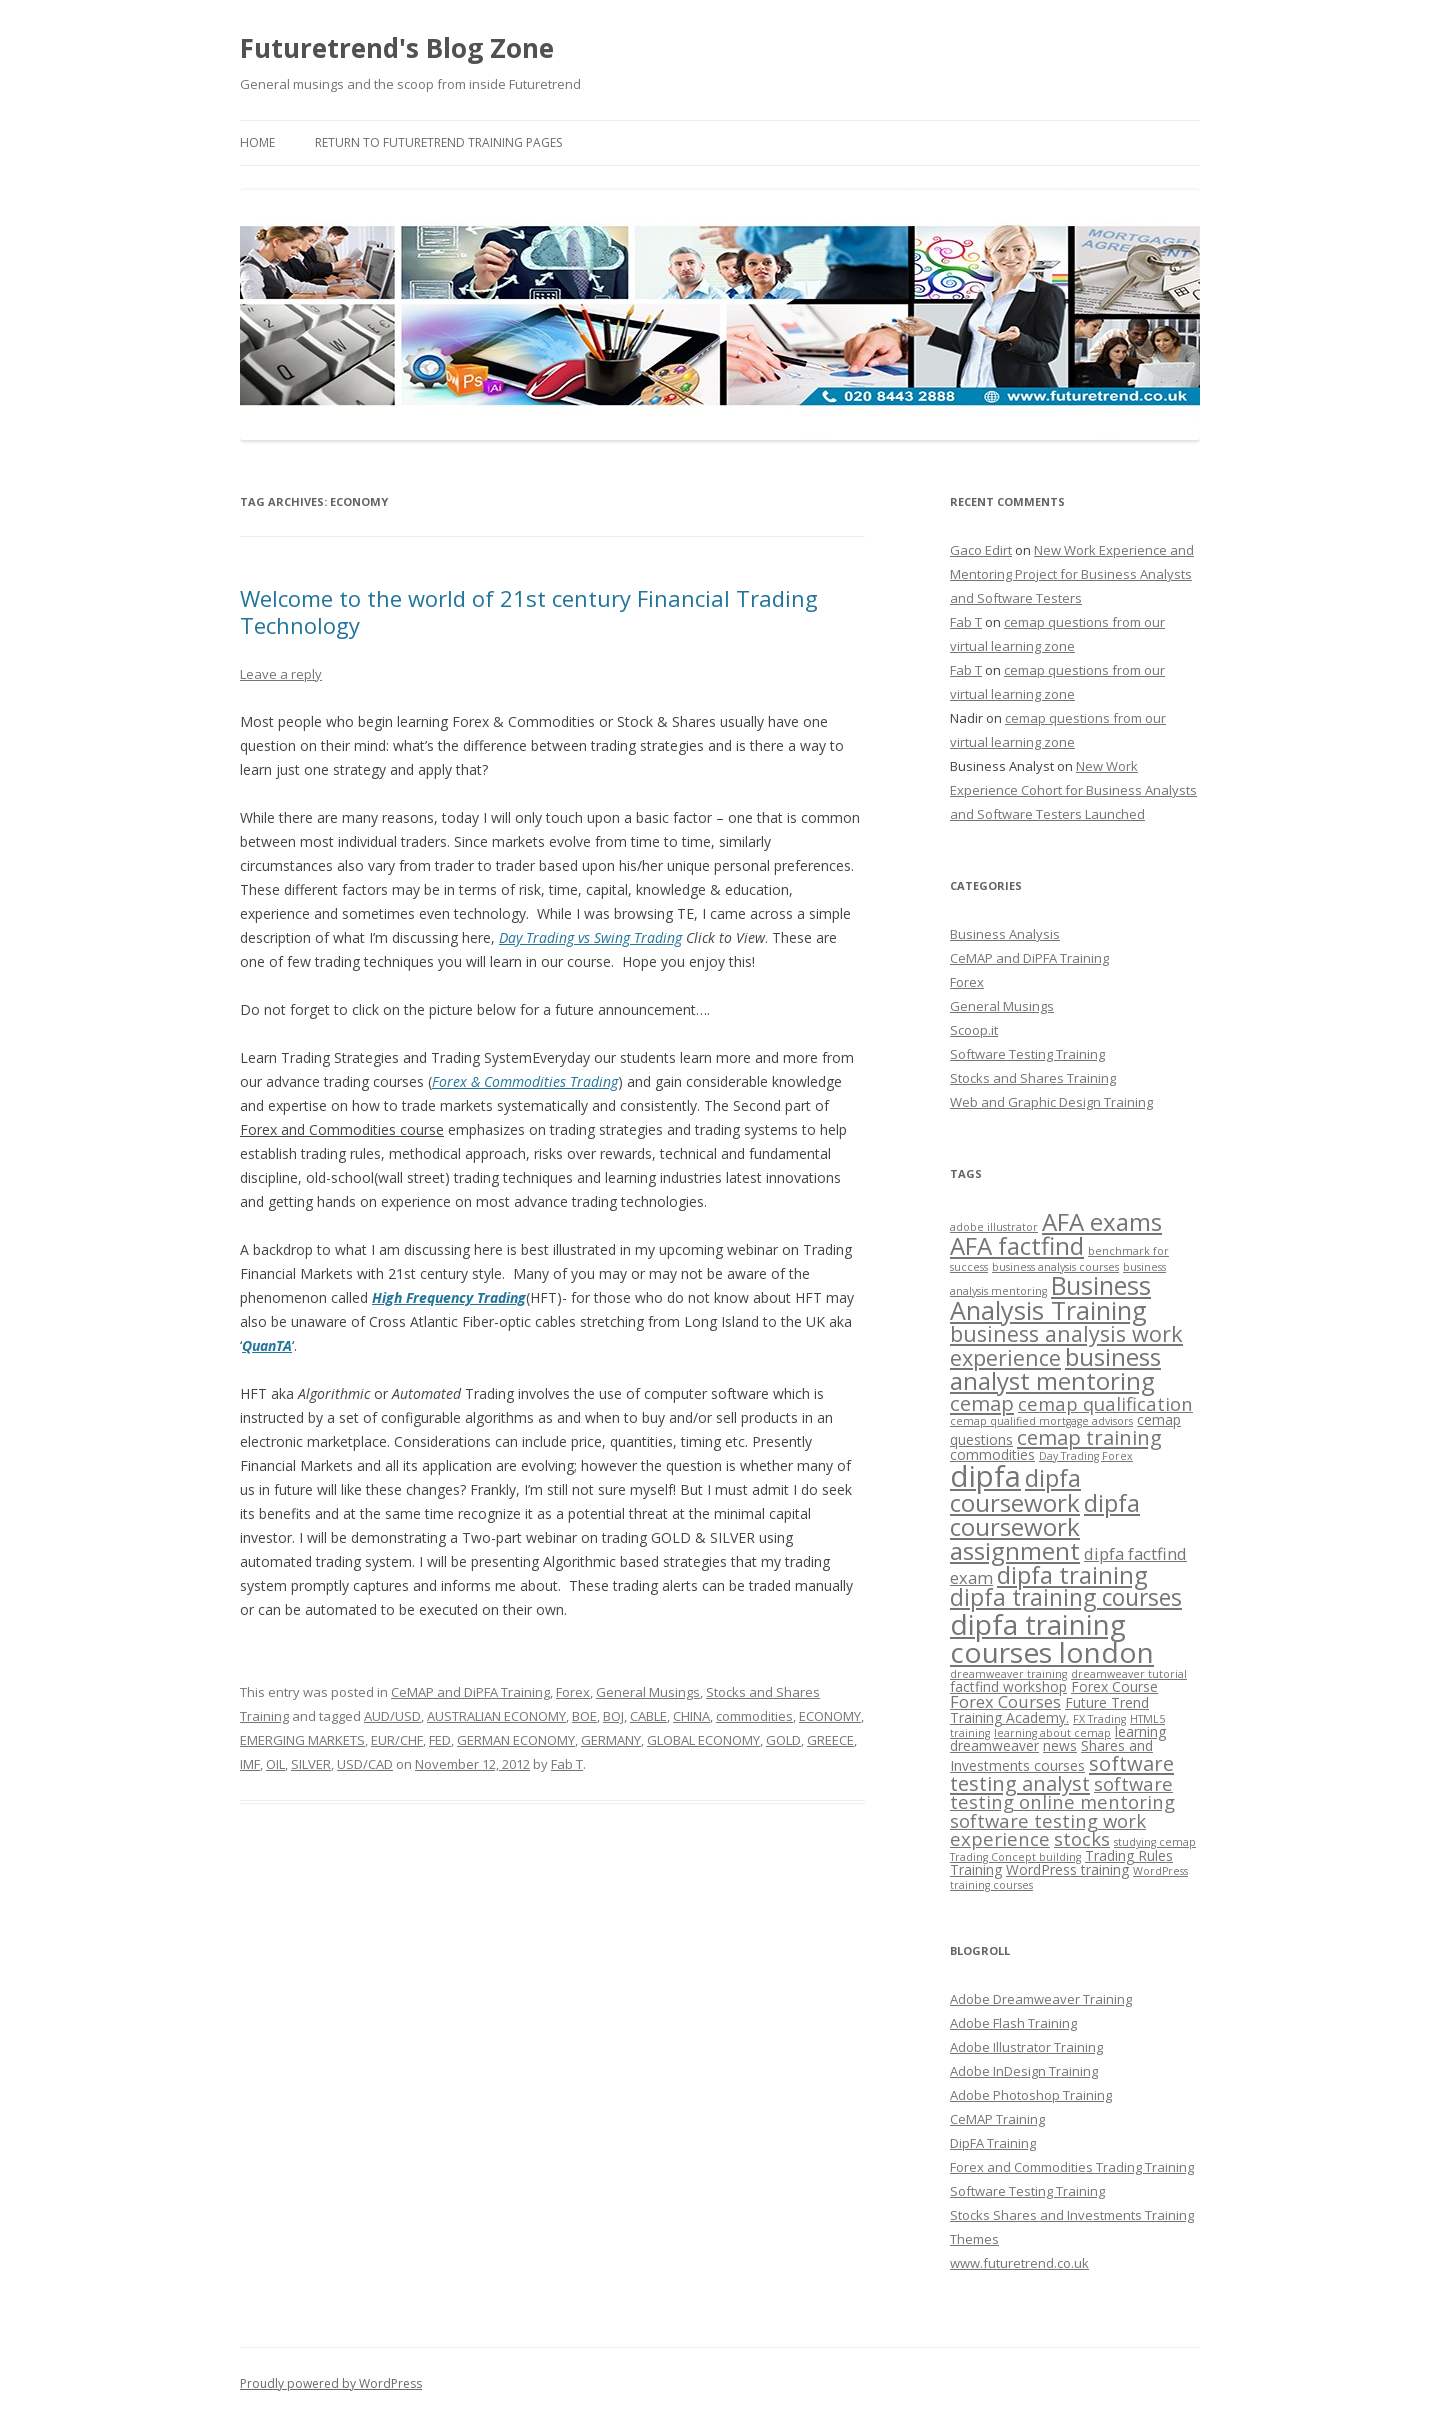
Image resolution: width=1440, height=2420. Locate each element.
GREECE (830, 1740)
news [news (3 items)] (1060, 1745)
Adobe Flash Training (1013, 2023)
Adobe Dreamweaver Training (1041, 1999)
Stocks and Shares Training (1033, 1078)
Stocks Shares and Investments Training (1072, 2215)
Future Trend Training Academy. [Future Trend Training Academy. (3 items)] (1049, 1709)
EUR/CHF (397, 1740)
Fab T (567, 1764)
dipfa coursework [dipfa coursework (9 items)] (1015, 1490)
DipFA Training (993, 2143)
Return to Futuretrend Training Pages (438, 142)
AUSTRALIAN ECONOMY (496, 1716)
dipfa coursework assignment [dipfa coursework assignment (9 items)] (1045, 1526)
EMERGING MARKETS (302, 1740)
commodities (754, 1716)
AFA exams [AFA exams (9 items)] (1102, 1221)
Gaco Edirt (981, 550)
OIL (275, 1764)
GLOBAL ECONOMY (703, 1740)
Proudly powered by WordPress (331, 2383)
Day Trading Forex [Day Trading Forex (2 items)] (1086, 1456)
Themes (974, 2239)
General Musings (648, 1692)
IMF (250, 1764)
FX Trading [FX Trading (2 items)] (1099, 1719)
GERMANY (611, 1740)
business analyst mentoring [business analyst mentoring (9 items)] (1055, 1368)
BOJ (613, 1716)
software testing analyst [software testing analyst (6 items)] (1062, 1773)
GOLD (783, 1740)
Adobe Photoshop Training (1031, 2095)
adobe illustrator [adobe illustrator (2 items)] (994, 1227)
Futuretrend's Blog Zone (397, 48)
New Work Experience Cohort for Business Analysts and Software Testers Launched (1073, 790)
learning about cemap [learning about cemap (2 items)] (1052, 1733)
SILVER (311, 1764)
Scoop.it (974, 1030)
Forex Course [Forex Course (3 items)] (1114, 1686)
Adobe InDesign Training (1024, 2071)
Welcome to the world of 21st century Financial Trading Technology (529, 611)
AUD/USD (392, 1716)
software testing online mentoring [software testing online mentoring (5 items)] (1062, 1792)
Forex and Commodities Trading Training (1072, 2167)
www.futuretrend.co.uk (1019, 2263)
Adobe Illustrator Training (1026, 2047)
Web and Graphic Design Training (1051, 1102)
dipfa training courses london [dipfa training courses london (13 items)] (1052, 1638)
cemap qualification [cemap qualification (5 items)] (1105, 1403)
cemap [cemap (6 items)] (982, 1403)
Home (257, 142)
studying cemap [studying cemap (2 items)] (1155, 1842)
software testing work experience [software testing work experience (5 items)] (1048, 1829)
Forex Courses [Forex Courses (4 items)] (1005, 1702)
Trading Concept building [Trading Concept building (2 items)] (1015, 1857)
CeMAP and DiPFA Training (470, 1692)
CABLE (648, 1716)
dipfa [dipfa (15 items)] (985, 1476)
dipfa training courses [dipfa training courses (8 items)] (1066, 1597)
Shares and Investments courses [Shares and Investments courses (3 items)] (1051, 1755)
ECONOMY (830, 1716)
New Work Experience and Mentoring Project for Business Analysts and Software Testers (1072, 574)
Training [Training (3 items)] (976, 1869)
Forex (573, 1692)
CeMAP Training (997, 2119)
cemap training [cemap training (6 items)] (1089, 1437)
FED (440, 1740)
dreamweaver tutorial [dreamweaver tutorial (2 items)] (1129, 1674)
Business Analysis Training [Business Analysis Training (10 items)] (1050, 1297)
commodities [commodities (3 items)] (992, 1454)
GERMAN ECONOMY (516, 1740)
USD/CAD (365, 1764)
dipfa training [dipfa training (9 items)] (1072, 1574)
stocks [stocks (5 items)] (1082, 1838)
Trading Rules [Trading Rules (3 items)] (1129, 1855)
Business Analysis (1005, 934)
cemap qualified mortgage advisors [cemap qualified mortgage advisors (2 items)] (1041, 1421)
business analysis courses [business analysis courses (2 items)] (1055, 1267)
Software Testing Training (1027, 1054)
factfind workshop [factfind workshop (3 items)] (1008, 1686)
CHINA (691, 1716)
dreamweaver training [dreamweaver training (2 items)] (1008, 1674)
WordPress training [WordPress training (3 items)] (1067, 1869)
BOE (584, 1716)
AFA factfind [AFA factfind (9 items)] (1017, 1245)
